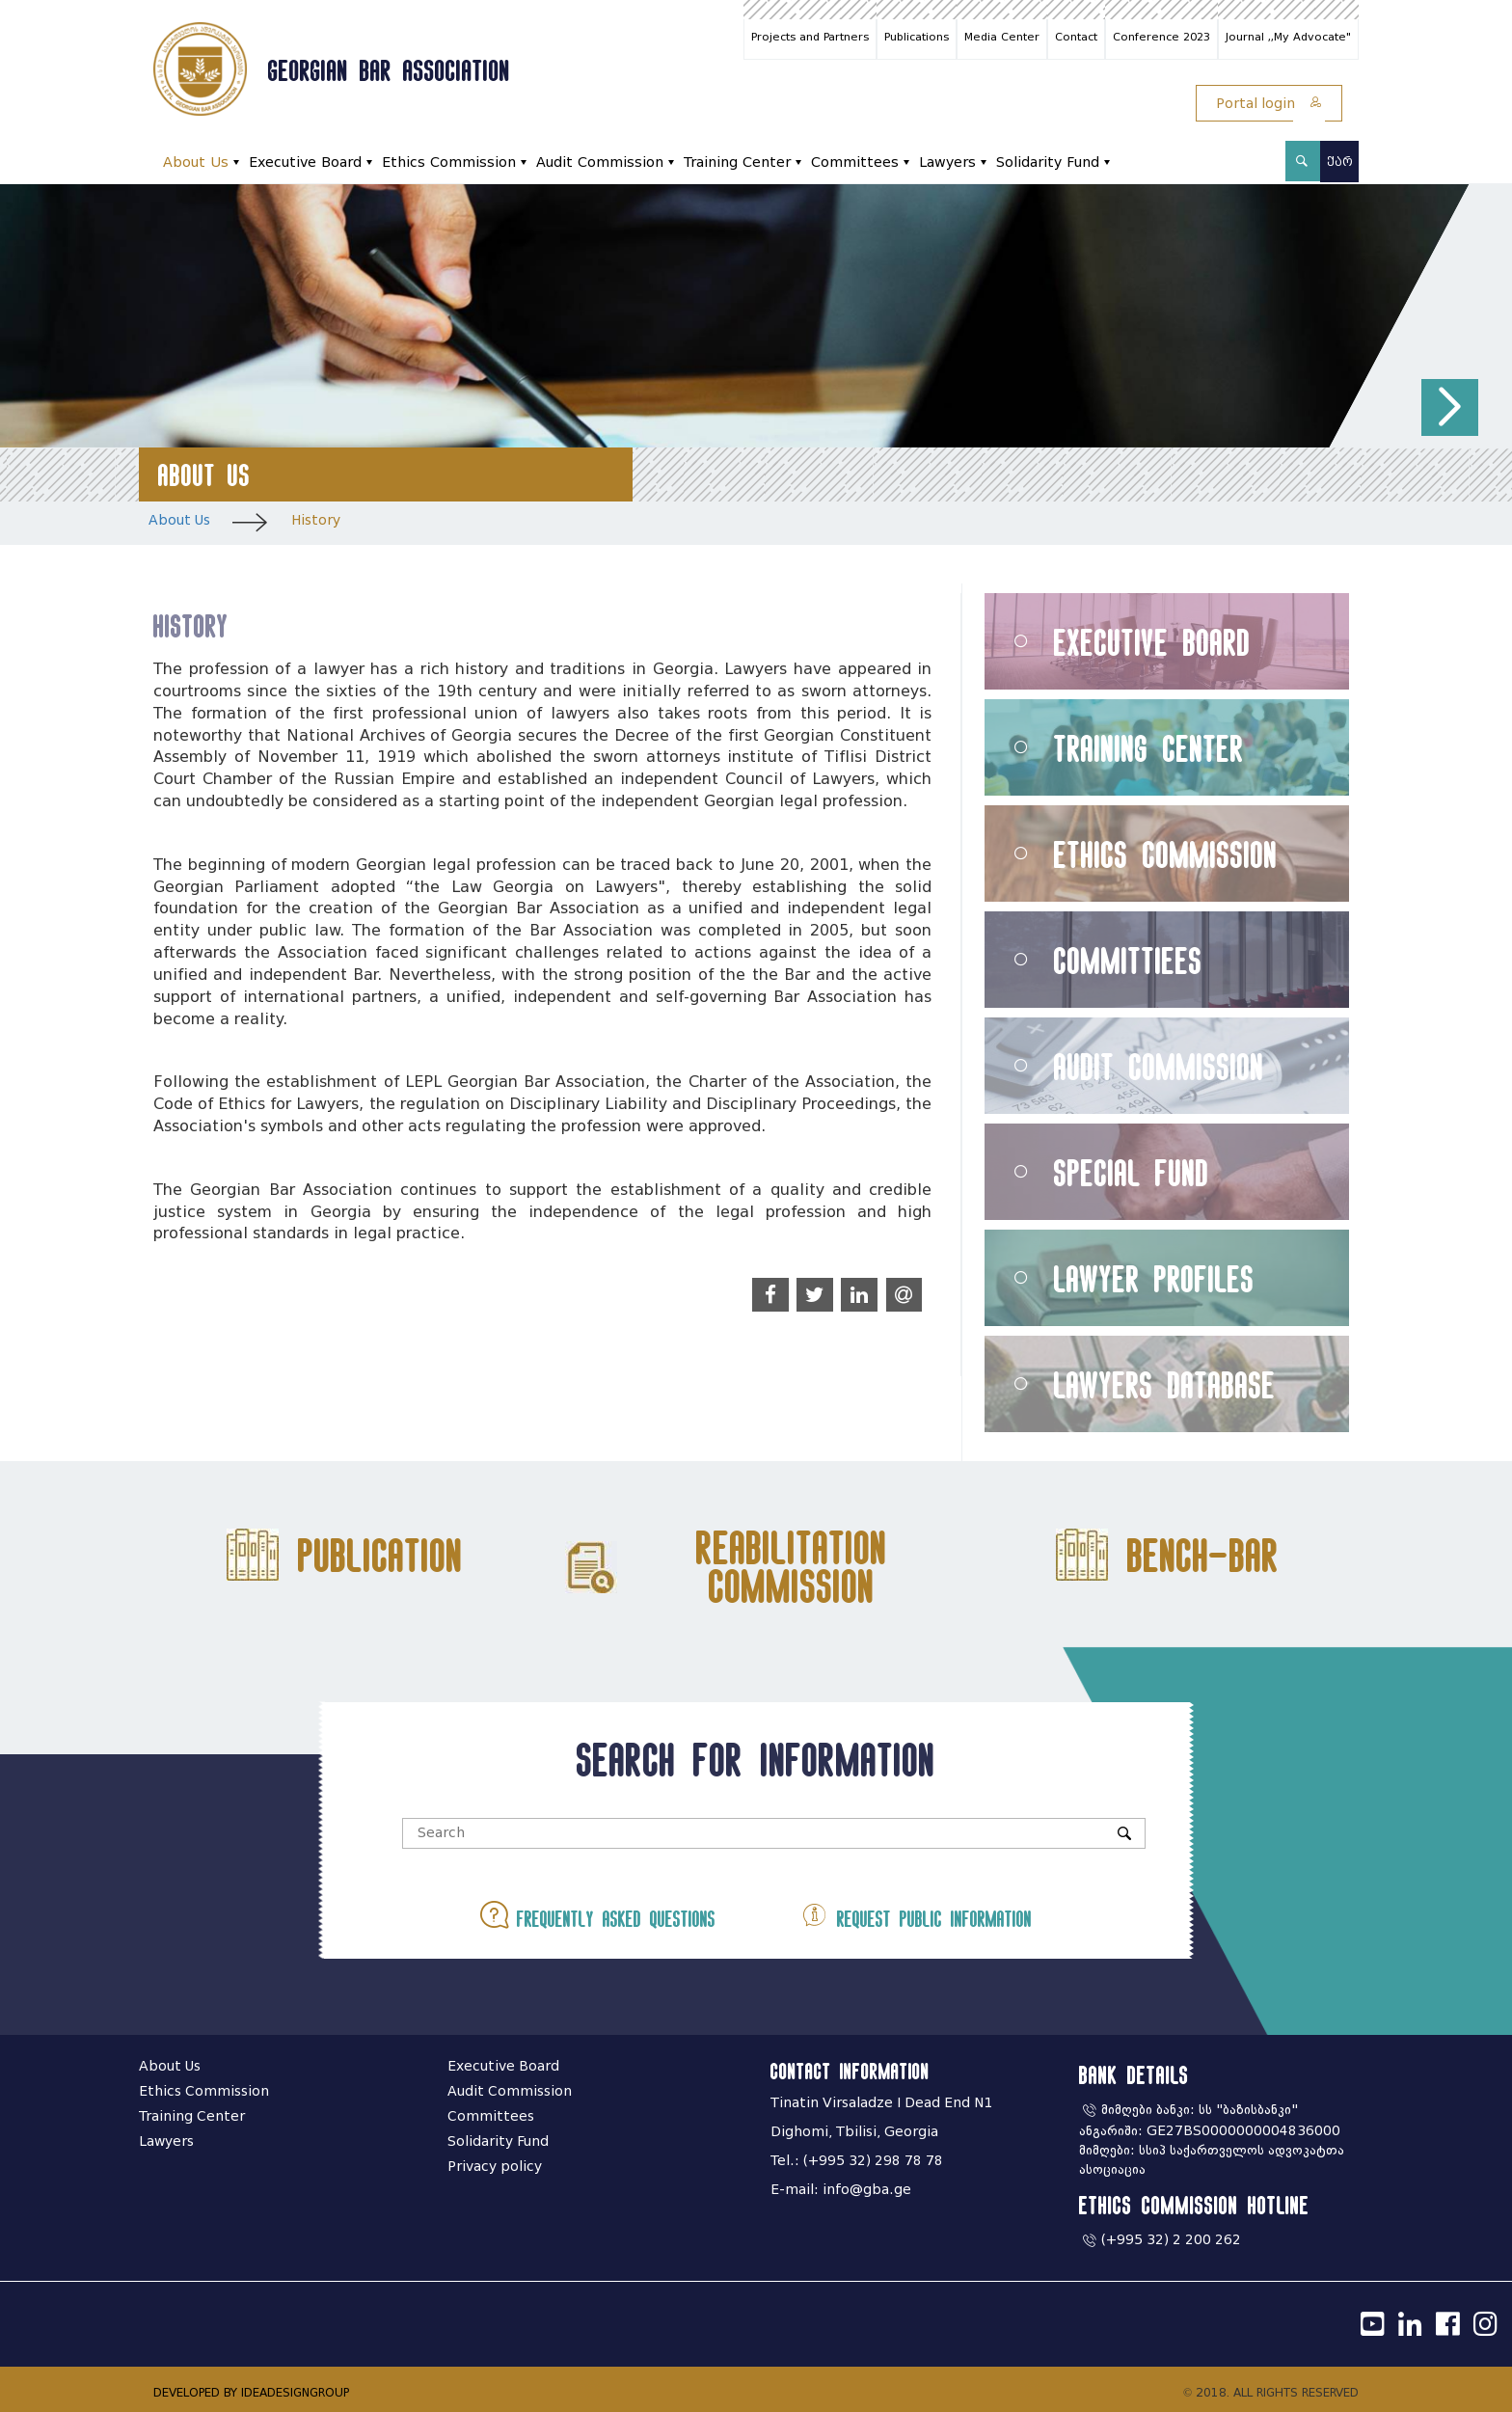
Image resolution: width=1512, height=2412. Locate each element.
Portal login (1269, 103)
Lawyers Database (1165, 1384)
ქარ (1340, 161)
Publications (916, 36)
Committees (855, 162)
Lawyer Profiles (1154, 1278)
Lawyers (947, 162)
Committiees (1128, 960)
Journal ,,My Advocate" (1288, 36)
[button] (1449, 407)
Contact (1076, 36)
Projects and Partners (810, 36)
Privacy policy (494, 2166)
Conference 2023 (1161, 36)
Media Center (1002, 36)
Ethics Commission (449, 162)
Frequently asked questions (598, 1915)
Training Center (737, 162)
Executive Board (305, 162)
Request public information (916, 1915)
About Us (196, 162)
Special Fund (1131, 1172)
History (315, 520)
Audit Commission (599, 162)
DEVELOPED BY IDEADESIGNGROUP (251, 2392)
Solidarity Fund (1047, 162)
